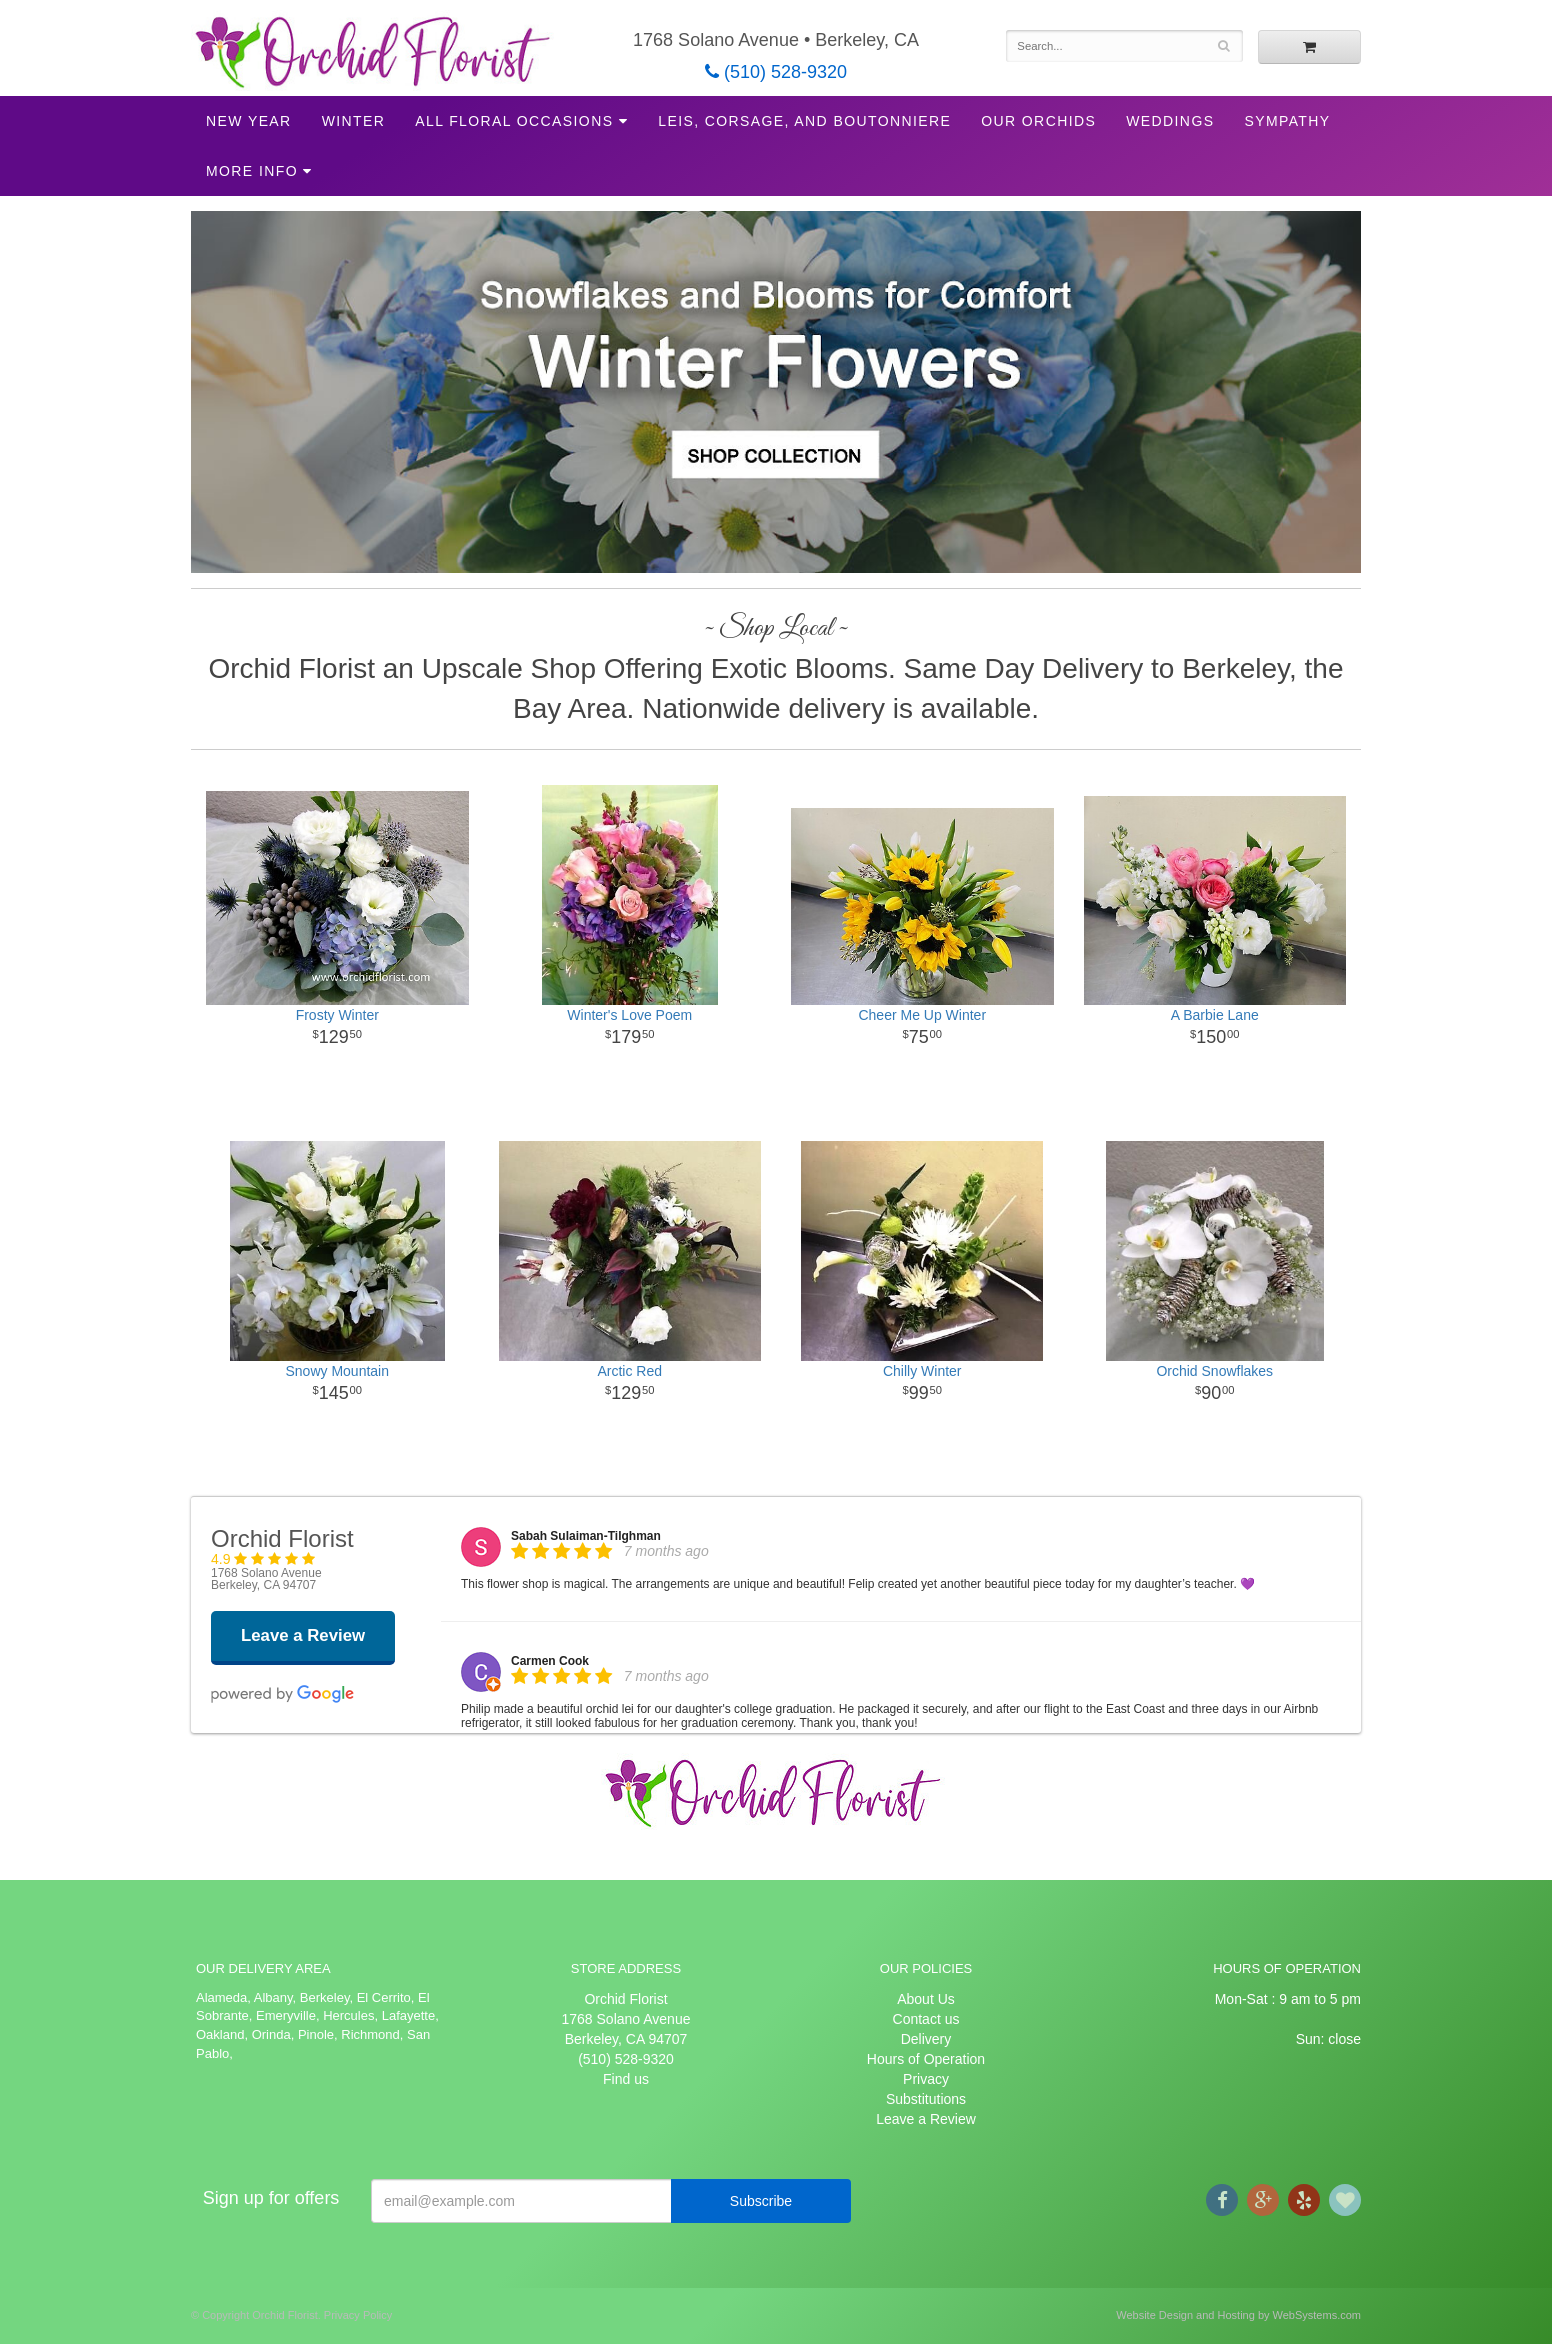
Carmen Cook (550, 1661)
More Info (252, 171)
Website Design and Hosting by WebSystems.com (1238, 2315)
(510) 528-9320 (776, 72)
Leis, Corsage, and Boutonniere (804, 121)
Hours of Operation (926, 2059)
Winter (354, 121)
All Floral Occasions (514, 121)
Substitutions (926, 2099)
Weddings (1170, 121)
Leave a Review (926, 2119)
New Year (249, 121)
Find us (626, 2079)
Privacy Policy (358, 2315)
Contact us (926, 2019)
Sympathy (1287, 121)
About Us (926, 1999)
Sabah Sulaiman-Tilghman (586, 1536)
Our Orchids (1038, 121)
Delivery (926, 2039)
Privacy (926, 2079)
